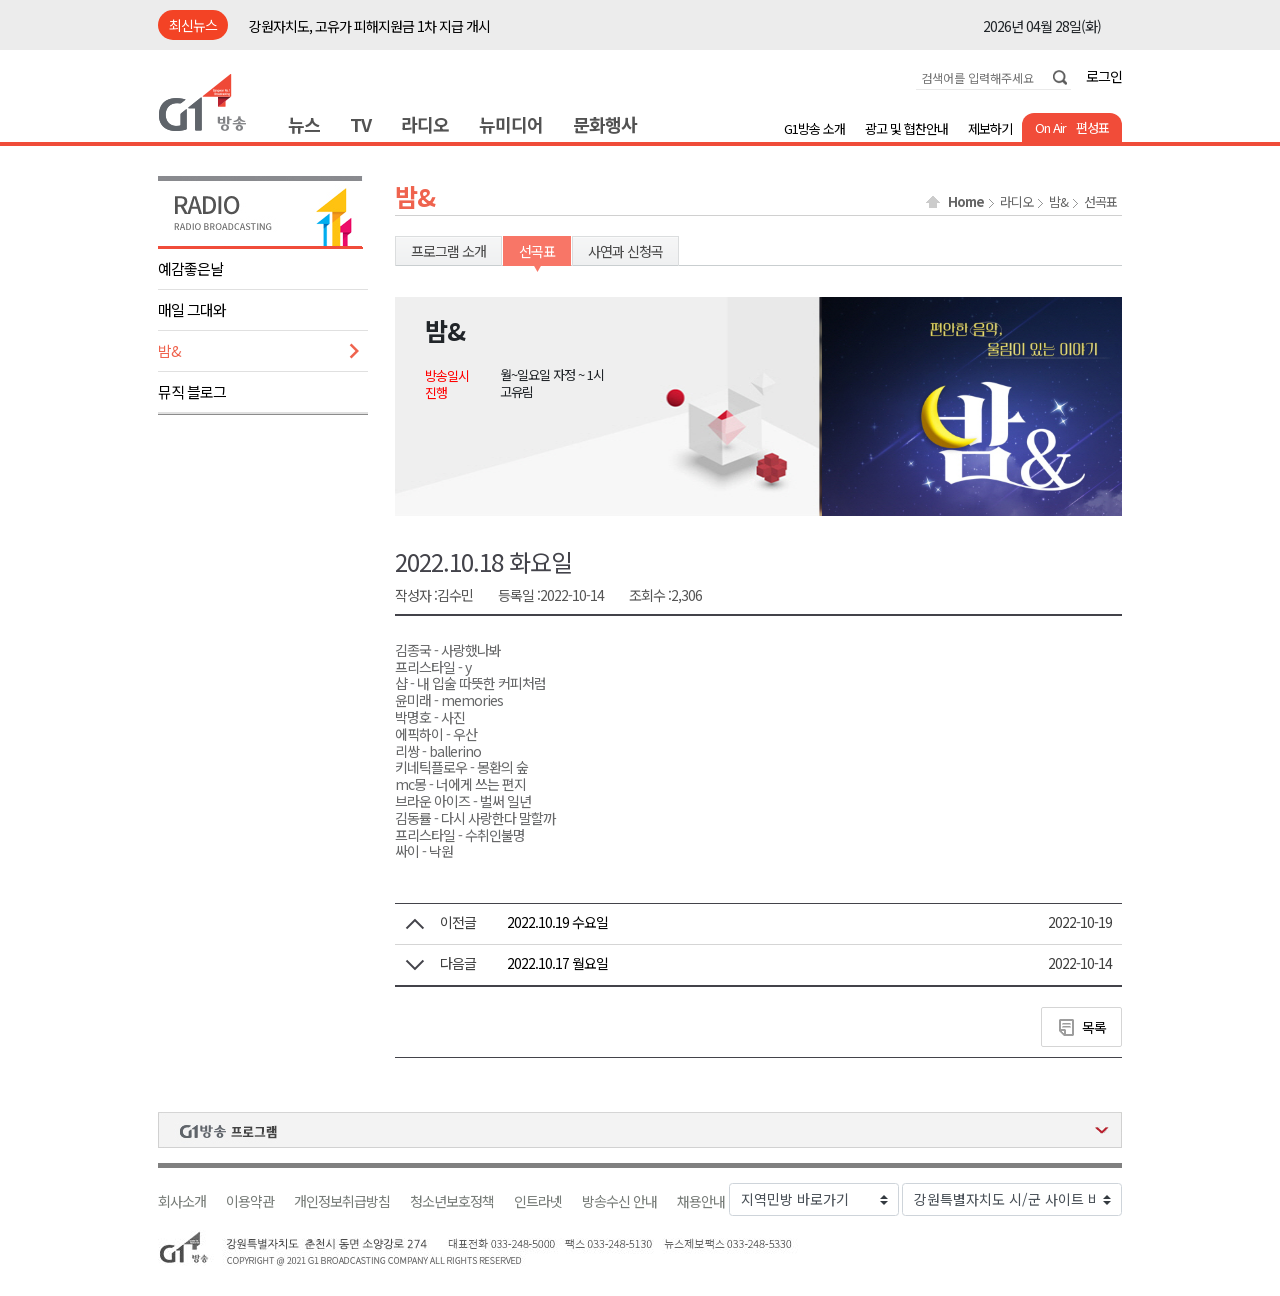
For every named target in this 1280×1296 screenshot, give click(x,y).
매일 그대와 (192, 309)
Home (966, 202)
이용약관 (250, 1201)
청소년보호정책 (452, 1201)
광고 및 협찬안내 (906, 128)
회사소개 (182, 1201)
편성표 (1092, 127)
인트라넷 (538, 1201)
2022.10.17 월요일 (557, 963)
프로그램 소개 (448, 251)
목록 (1094, 1027)
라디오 (425, 124)
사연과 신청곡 (625, 251)
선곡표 (1100, 202)
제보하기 (990, 128)
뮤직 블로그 (192, 391)
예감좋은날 (190, 268)
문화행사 (605, 124)
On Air (1050, 127)
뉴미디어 (511, 124)
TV (360, 124)
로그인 (1104, 76)
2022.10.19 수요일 (557, 922)
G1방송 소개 (814, 128)
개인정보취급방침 (342, 1201)
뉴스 (304, 124)
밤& (169, 350)
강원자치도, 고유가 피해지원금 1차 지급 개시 (369, 26)
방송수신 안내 (619, 1201)
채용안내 (701, 1201)
